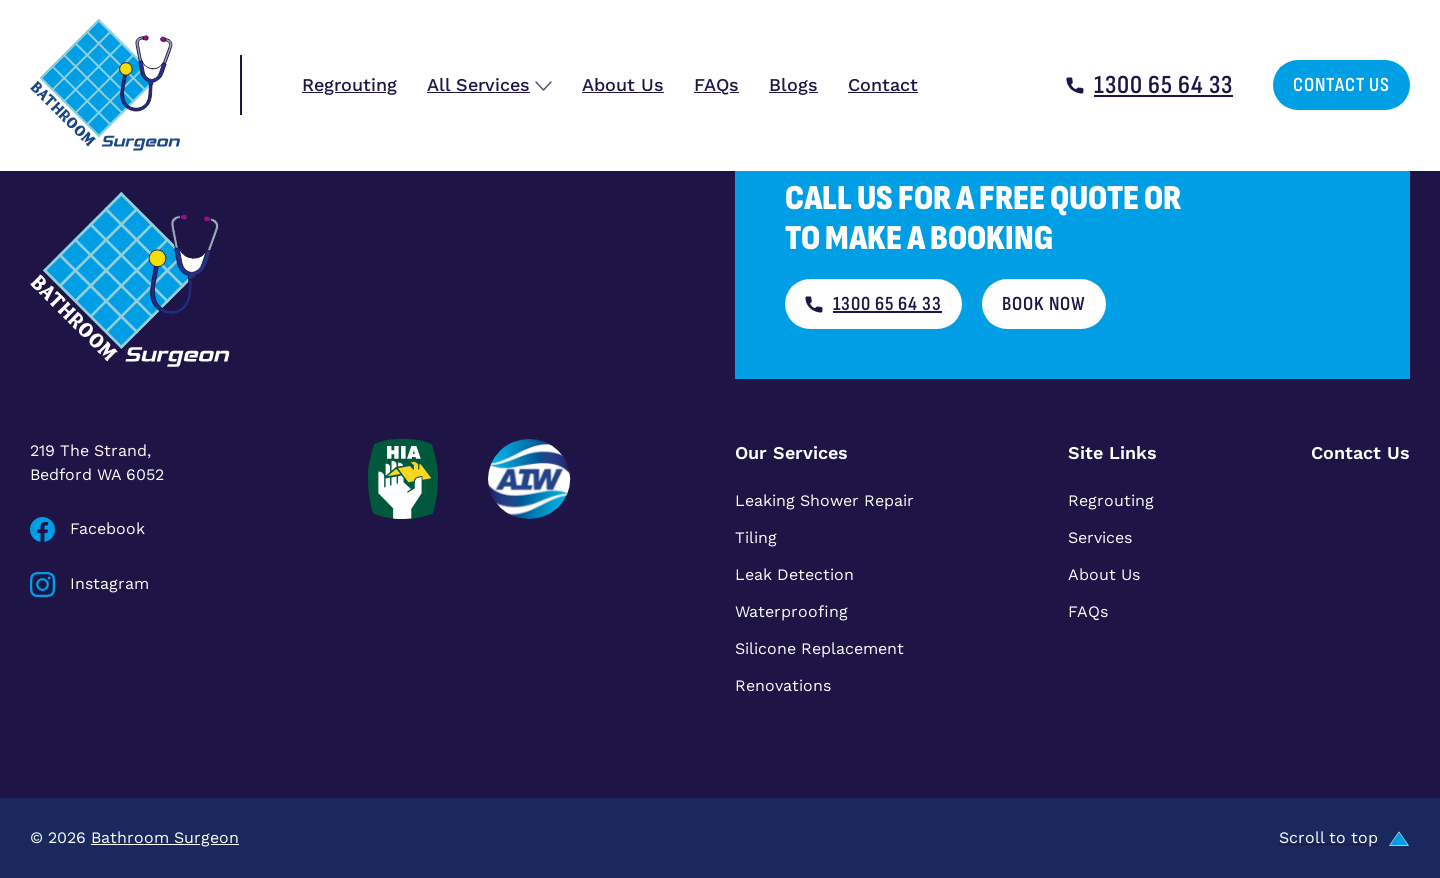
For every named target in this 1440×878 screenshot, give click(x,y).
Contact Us (1341, 85)
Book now (1044, 304)
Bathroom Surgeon (165, 837)
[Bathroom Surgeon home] (105, 85)
